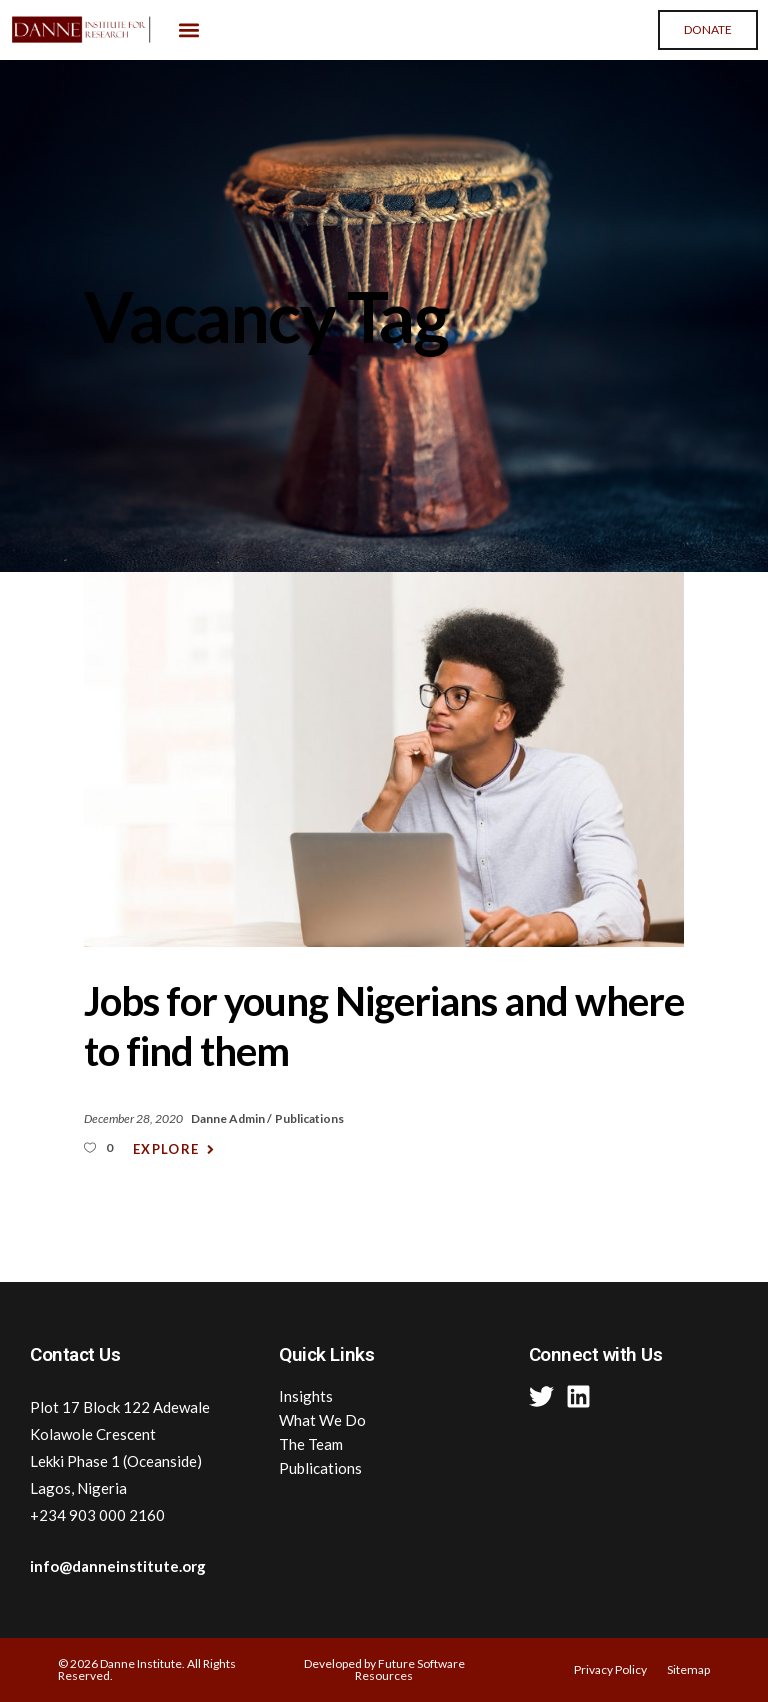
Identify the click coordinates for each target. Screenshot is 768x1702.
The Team (311, 1444)
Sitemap (688, 1669)
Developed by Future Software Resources (384, 1669)
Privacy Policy (610, 1669)
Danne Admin (229, 1118)
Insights (306, 1396)
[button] (188, 30)
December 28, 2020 (134, 1118)
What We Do (322, 1420)
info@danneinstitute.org (118, 1566)
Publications (309, 1118)
